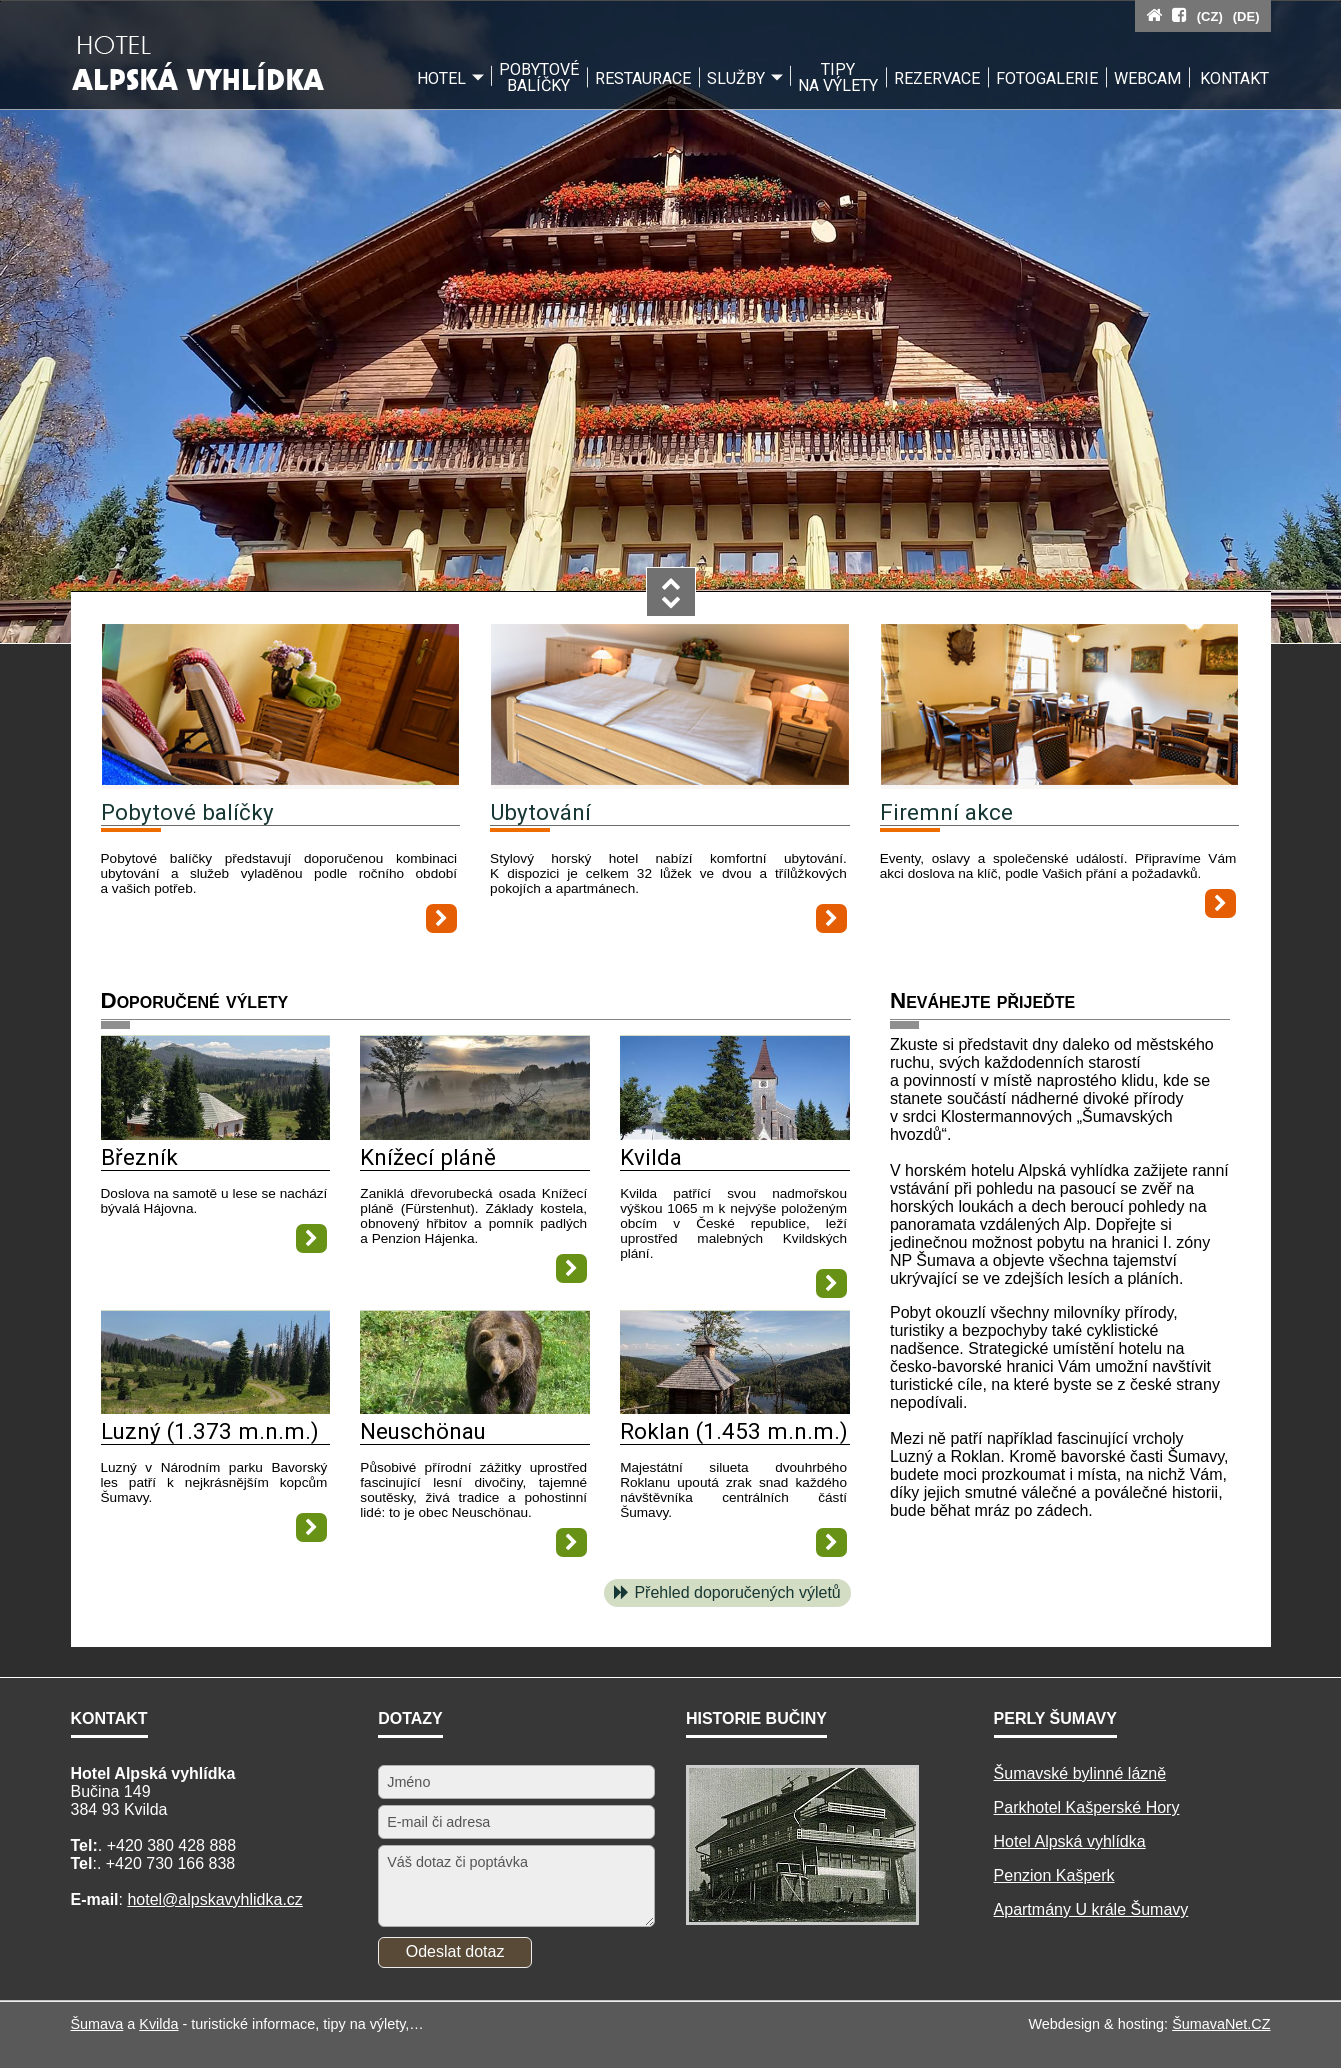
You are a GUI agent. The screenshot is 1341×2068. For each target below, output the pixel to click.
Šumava (97, 2024)
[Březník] (216, 1134)
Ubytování (540, 812)
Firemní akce (946, 812)
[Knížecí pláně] (475, 1134)
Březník (139, 1157)
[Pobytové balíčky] (281, 706)
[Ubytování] (670, 706)
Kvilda (651, 1157)
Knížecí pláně (428, 1157)
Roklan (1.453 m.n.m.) (734, 1431)
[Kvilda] (735, 1134)
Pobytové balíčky (187, 812)
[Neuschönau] (475, 1408)
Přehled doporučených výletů (737, 1592)
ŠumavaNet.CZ (1221, 2024)
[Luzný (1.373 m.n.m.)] (216, 1408)
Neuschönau (423, 1431)
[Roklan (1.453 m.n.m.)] (735, 1408)
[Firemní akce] (1060, 706)
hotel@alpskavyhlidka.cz (214, 1899)
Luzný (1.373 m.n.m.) (210, 1431)
